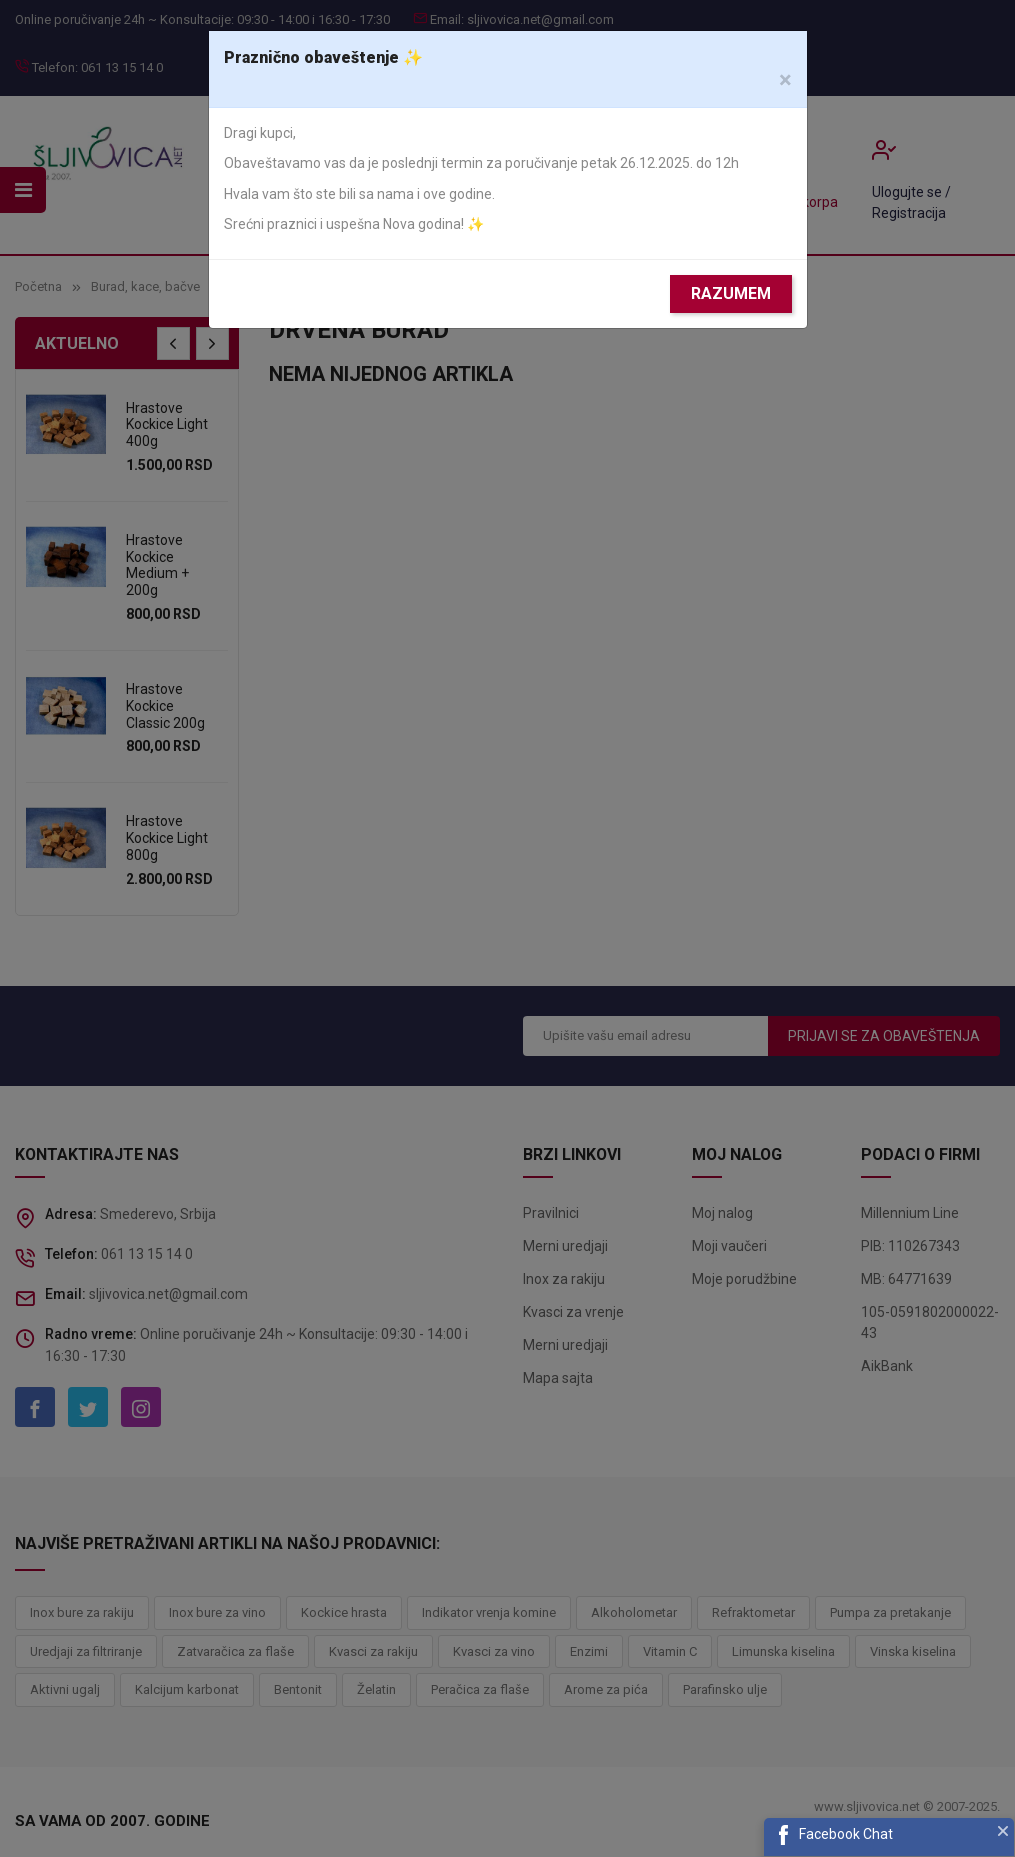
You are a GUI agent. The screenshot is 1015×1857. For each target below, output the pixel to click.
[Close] (785, 80)
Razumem (731, 293)
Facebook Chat (846, 1834)
